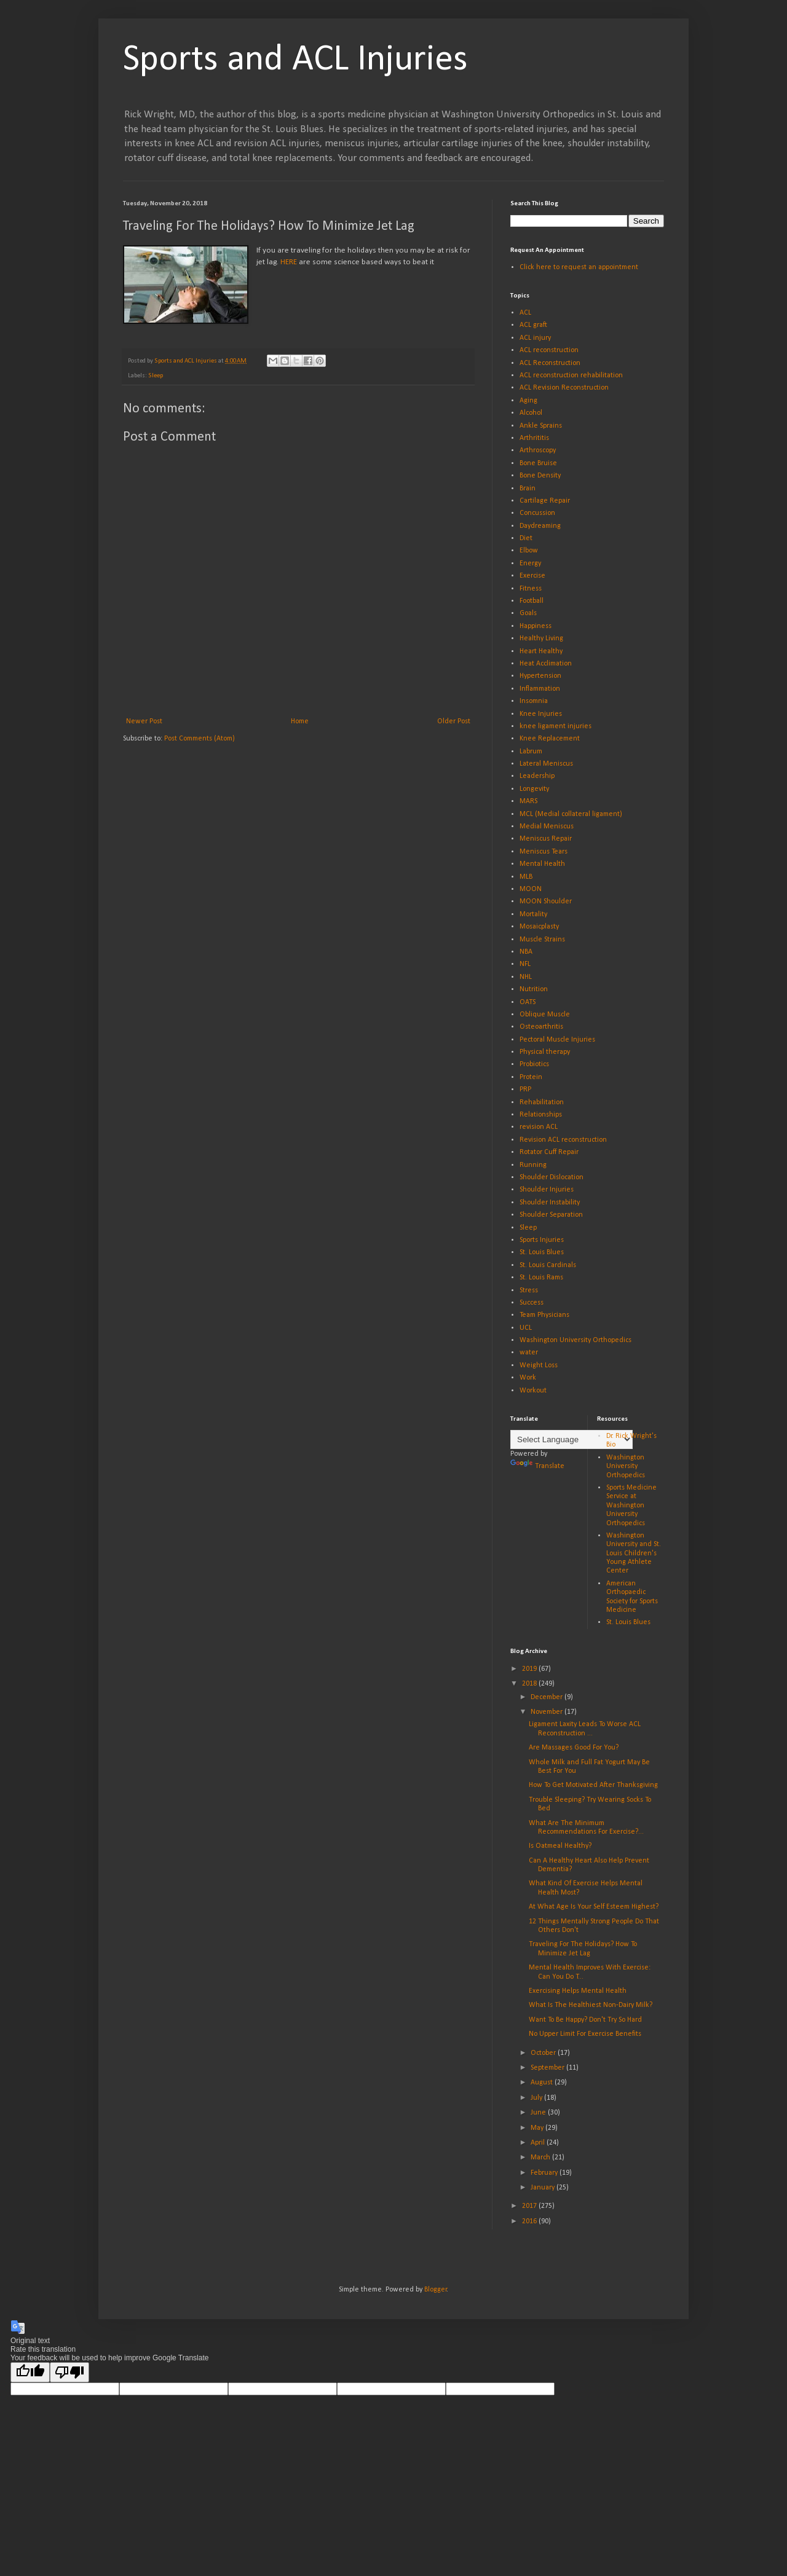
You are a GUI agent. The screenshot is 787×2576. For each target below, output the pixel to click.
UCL (526, 1328)
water (529, 1352)
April (539, 2142)
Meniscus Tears (544, 851)
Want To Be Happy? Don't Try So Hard (585, 2020)
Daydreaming (540, 526)
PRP (525, 1089)
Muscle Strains (542, 939)
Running (533, 1165)
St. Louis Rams (541, 1277)
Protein (531, 1077)
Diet (526, 538)
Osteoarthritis (541, 1027)
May (538, 2128)
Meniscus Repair (546, 838)
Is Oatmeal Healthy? (560, 1846)
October (544, 2053)
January (543, 2187)
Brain (528, 488)
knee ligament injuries (555, 726)
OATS (528, 1002)
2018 (530, 1683)
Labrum (531, 751)
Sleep (155, 375)
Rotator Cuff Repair (549, 1152)
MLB (526, 877)
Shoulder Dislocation (551, 1177)
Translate (537, 1466)
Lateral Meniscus (546, 764)
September (548, 2067)
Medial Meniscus (547, 826)
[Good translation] (30, 2372)
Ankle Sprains (541, 426)
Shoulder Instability (550, 1202)
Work (528, 1377)
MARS (528, 801)
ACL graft (533, 325)
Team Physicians (544, 1315)
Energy (530, 563)
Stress (529, 1290)
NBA (526, 952)
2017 (530, 2206)
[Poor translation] (69, 2372)
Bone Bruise (538, 463)
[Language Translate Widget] (571, 1439)
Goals (528, 613)
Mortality (533, 914)
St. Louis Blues (542, 1252)
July (537, 2098)
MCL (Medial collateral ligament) (571, 814)
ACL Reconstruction (550, 363)
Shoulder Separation (551, 1215)
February (545, 2173)
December (547, 1697)
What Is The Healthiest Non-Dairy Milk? (590, 2005)
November (547, 1712)
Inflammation (540, 689)
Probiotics (534, 1064)
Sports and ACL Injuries (295, 60)
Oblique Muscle (545, 1014)
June (539, 2112)
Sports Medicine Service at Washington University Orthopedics (631, 1505)
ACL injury (535, 338)
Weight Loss (539, 1365)
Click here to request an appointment (579, 267)
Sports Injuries (542, 1240)
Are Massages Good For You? (574, 1747)
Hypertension (540, 676)
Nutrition (534, 989)
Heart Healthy (541, 651)
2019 (530, 1669)
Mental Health (542, 864)
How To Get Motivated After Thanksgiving (593, 1785)
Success (532, 1302)
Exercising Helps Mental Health (578, 1991)
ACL (525, 312)
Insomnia (534, 701)
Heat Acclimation (546, 663)
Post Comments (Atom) (199, 738)
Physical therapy (545, 1052)
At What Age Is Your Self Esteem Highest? (593, 1906)
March (541, 2157)
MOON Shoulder (546, 901)
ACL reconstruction (549, 350)
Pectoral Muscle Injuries (557, 1039)
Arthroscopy (538, 450)
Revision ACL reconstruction (563, 1140)
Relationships (541, 1114)
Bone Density (540, 475)
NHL (526, 977)
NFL (525, 964)
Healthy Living (541, 638)
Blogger (435, 2289)
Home (300, 721)
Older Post (453, 721)
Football (532, 601)
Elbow (529, 550)
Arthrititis (534, 438)
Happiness (536, 626)
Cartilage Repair (545, 501)
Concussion (537, 513)
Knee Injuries (541, 714)
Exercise (532, 575)
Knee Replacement (550, 738)
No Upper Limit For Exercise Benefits (585, 2034)
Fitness (531, 588)
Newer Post (144, 721)
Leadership (537, 776)
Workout (533, 1390)
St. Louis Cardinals (548, 1265)
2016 (530, 2221)
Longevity (534, 789)
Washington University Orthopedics (575, 1340)
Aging (528, 400)
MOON (531, 889)
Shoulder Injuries (547, 1189)
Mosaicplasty (539, 926)
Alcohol (531, 413)
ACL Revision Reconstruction (564, 387)
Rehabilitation (542, 1102)
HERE (288, 262)
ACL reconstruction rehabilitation (571, 375)
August (543, 2082)
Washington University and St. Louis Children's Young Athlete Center (633, 1553)
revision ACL (539, 1127)
